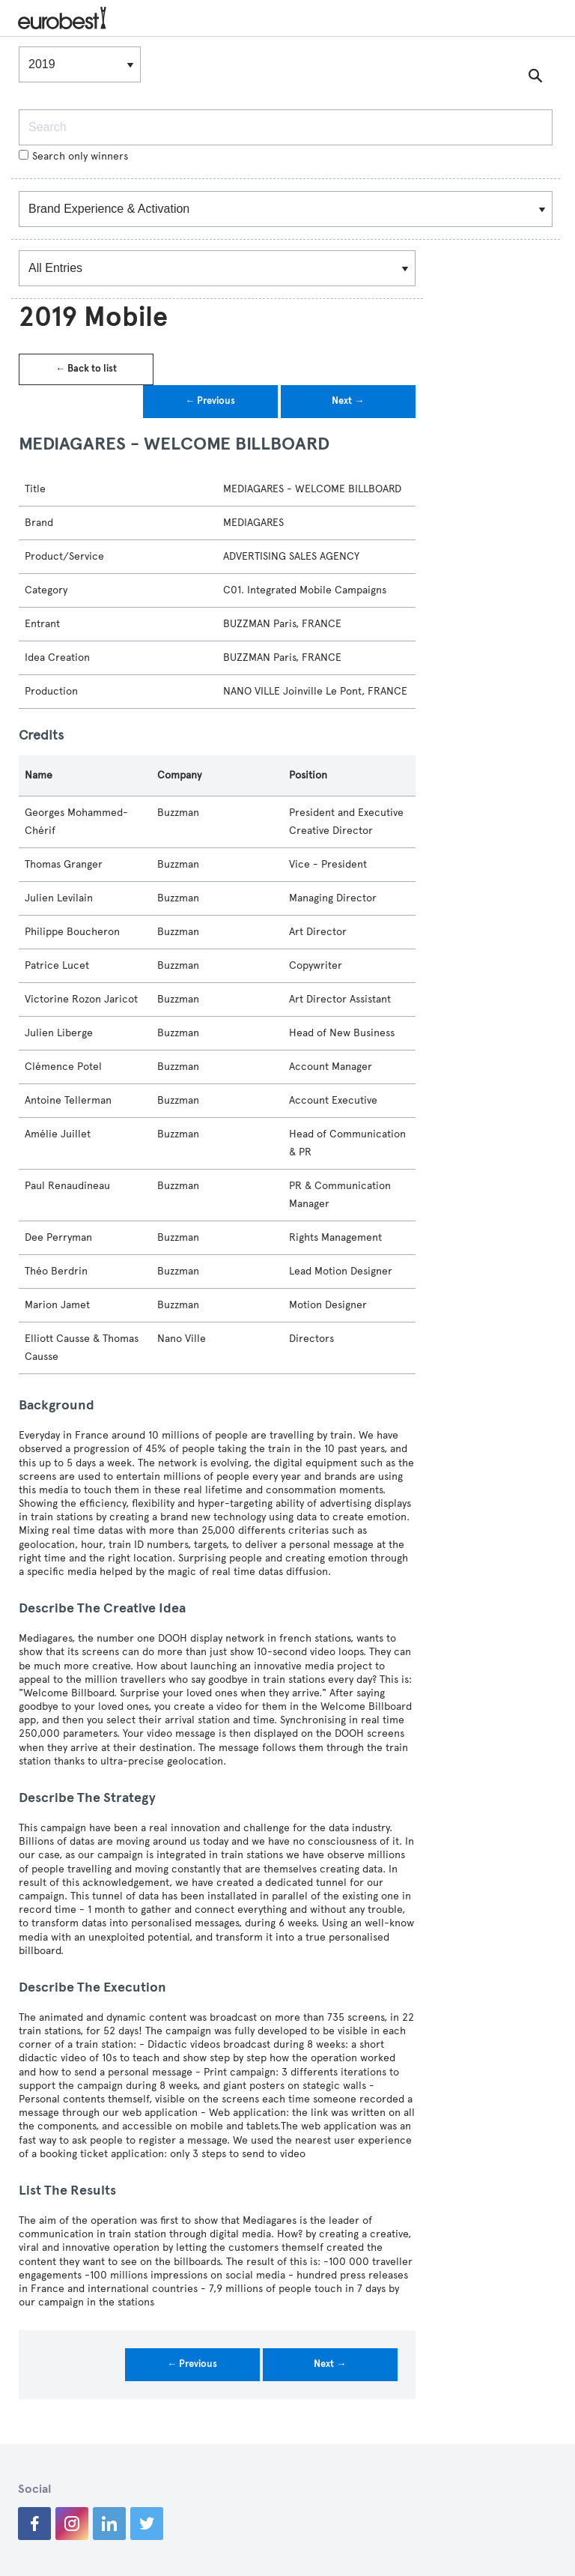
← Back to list (86, 369)
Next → (348, 401)
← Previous (210, 401)
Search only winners (73, 156)
